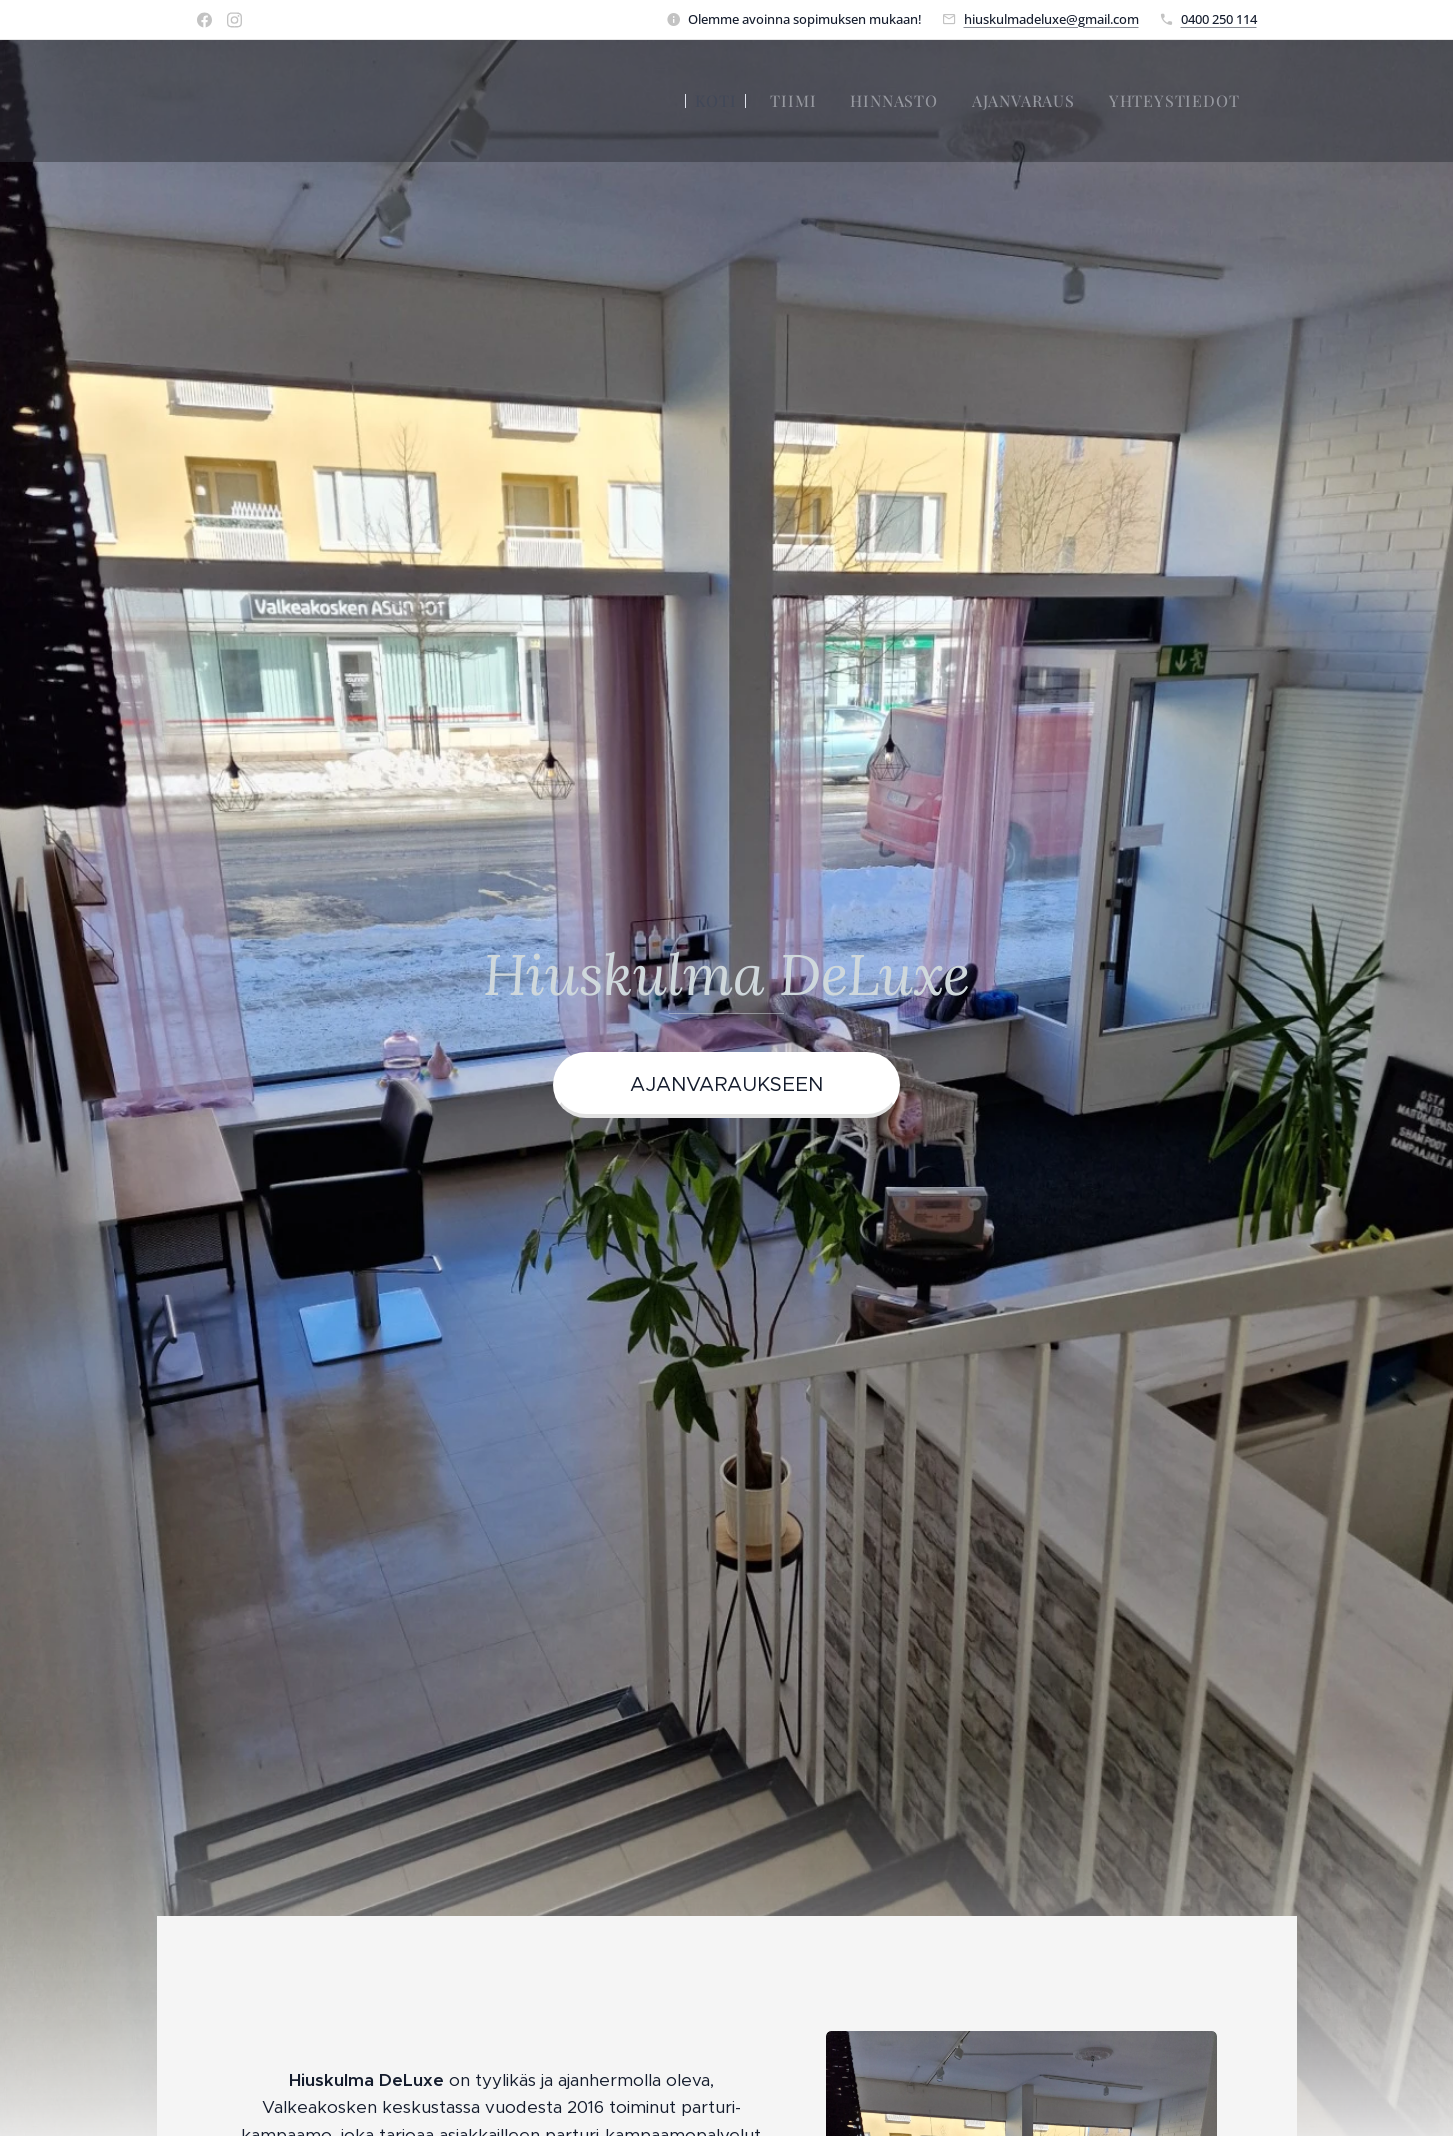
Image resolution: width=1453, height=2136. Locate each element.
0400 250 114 (1219, 19)
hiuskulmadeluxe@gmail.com (1051, 19)
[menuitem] (715, 101)
